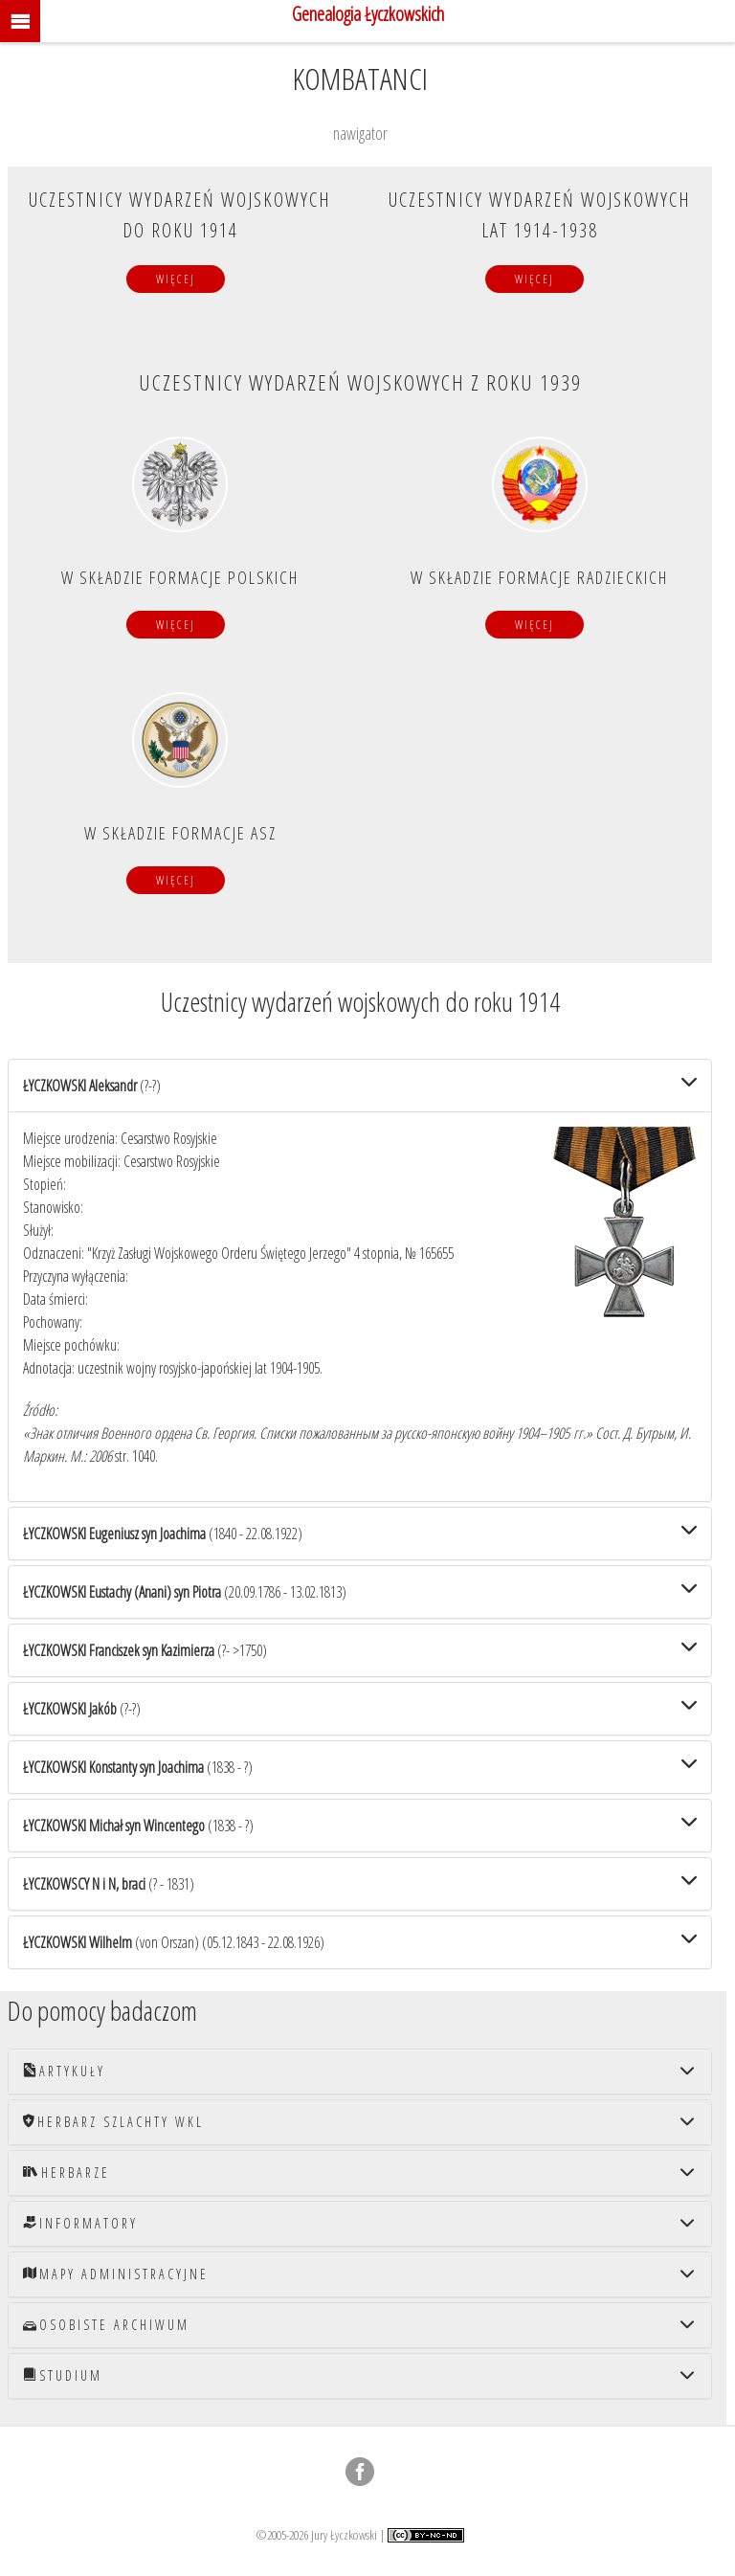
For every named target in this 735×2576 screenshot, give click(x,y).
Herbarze (66, 2172)
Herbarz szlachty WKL (113, 2122)
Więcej (175, 279)
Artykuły (64, 2071)
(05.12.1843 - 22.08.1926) (173, 1942)
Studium (62, 2375)
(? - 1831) (108, 1883)
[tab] (360, 1085)
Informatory (80, 2223)
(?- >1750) (145, 1650)
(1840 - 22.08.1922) (162, 1533)
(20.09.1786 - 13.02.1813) (184, 1591)
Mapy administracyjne (116, 2274)
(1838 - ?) (138, 1767)
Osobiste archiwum (106, 2325)
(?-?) (92, 1085)
